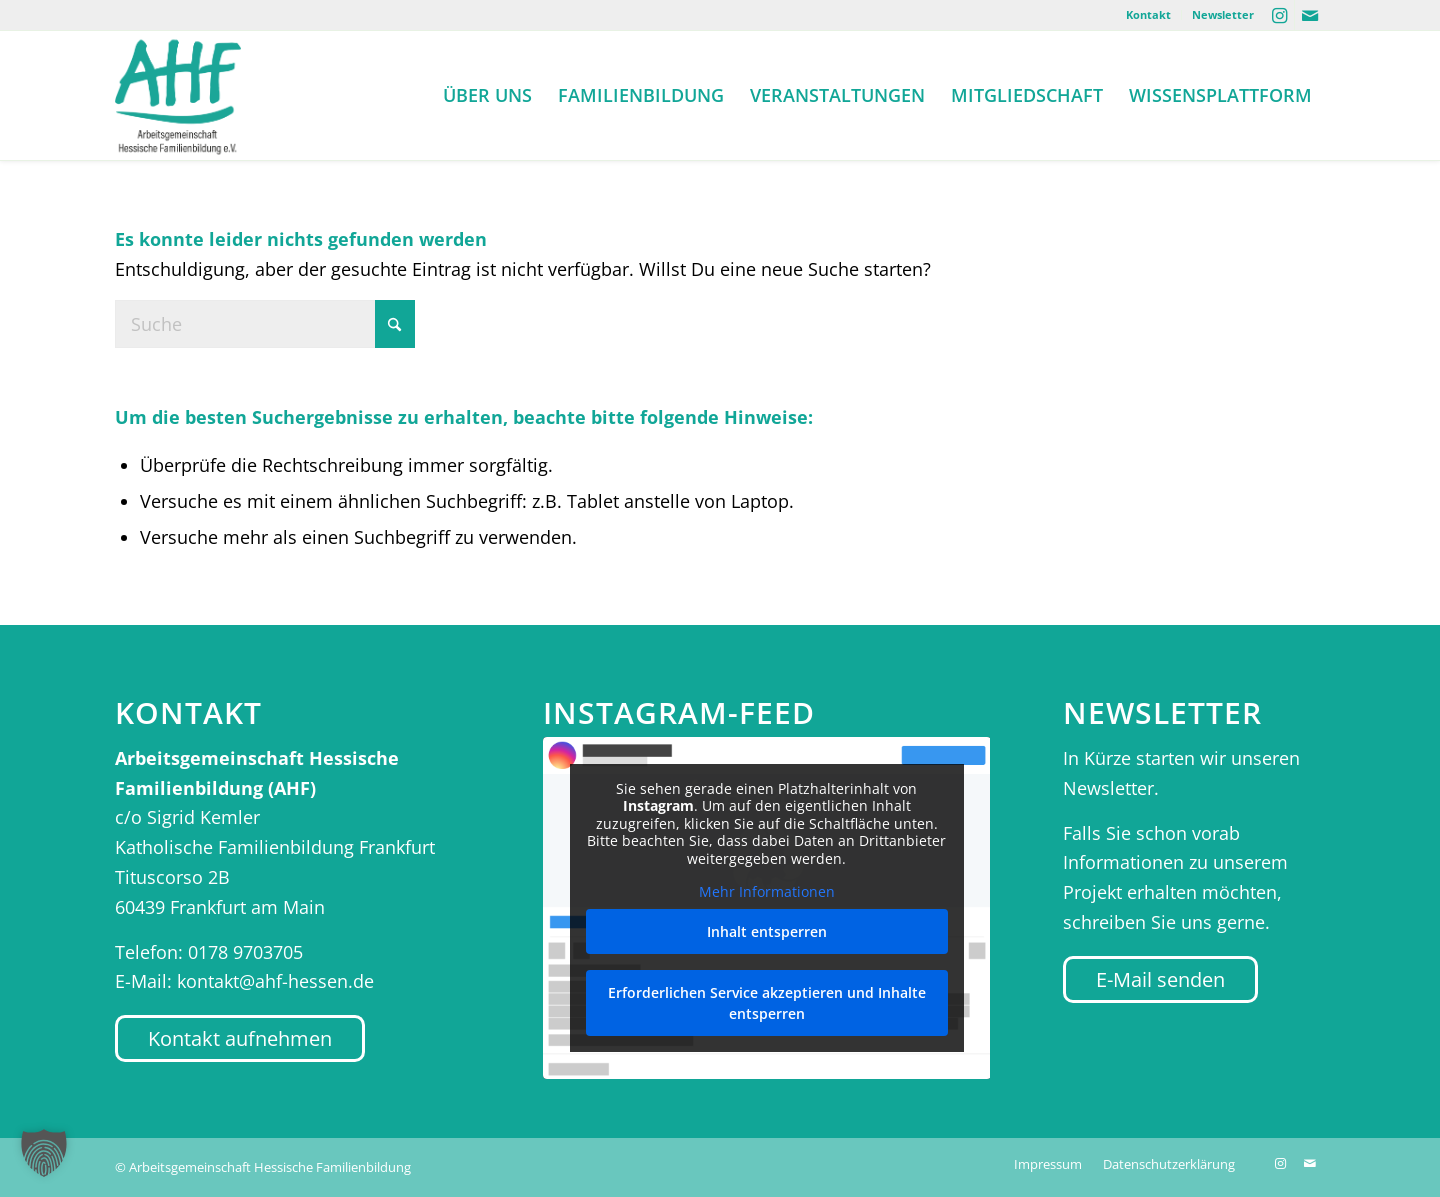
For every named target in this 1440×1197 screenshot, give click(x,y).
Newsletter (1223, 14)
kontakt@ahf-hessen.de (275, 981)
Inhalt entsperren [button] (766, 931)
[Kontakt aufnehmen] (240, 1038)
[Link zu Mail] (1310, 15)
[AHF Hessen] (178, 95)
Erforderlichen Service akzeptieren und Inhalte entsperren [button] (766, 1003)
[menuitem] (1149, 15)
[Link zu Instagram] (1279, 15)
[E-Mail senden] (1160, 979)
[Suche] (265, 324)
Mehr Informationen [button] (766, 892)
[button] (44, 1153)
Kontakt (1148, 14)
